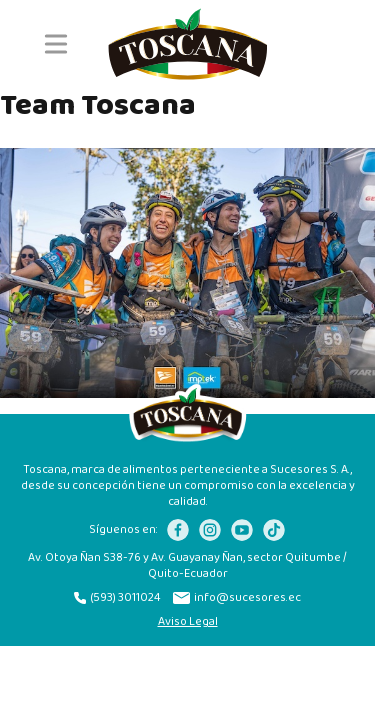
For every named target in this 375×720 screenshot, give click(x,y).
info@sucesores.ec (237, 598)
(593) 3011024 (117, 598)
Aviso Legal (188, 622)
